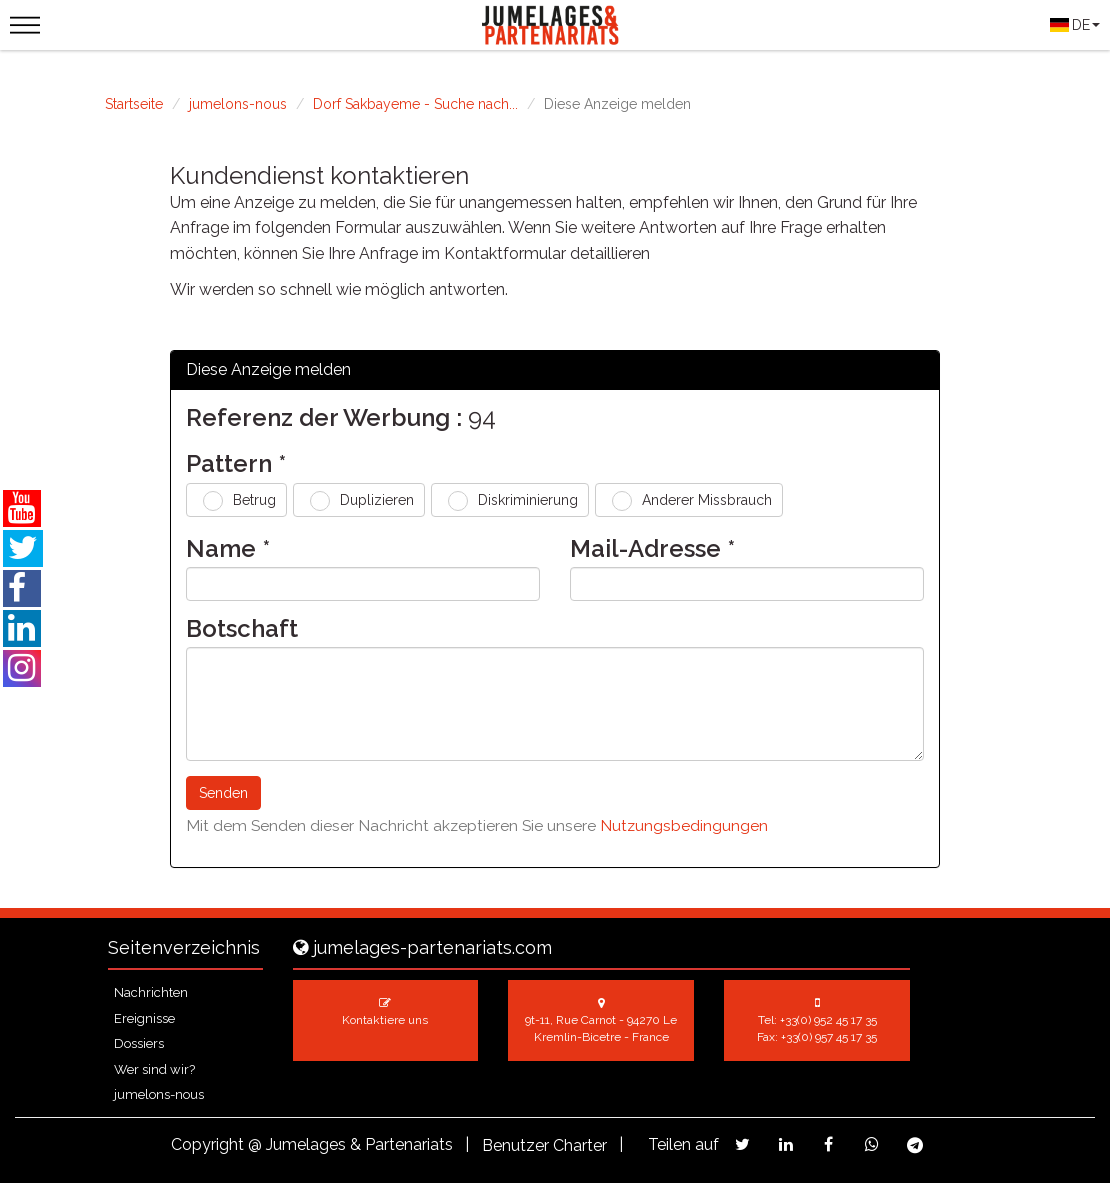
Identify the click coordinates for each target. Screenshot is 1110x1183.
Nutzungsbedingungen (684, 825)
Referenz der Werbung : (324, 418)
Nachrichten (151, 992)
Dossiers (139, 1043)
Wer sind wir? (154, 1069)
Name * (228, 549)
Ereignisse (144, 1018)
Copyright (207, 1144)
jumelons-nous (238, 104)
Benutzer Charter (544, 1145)
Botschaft (242, 629)
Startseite (134, 104)
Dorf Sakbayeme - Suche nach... (415, 104)
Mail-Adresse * (652, 549)
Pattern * (236, 464)
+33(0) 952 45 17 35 (828, 1020)
